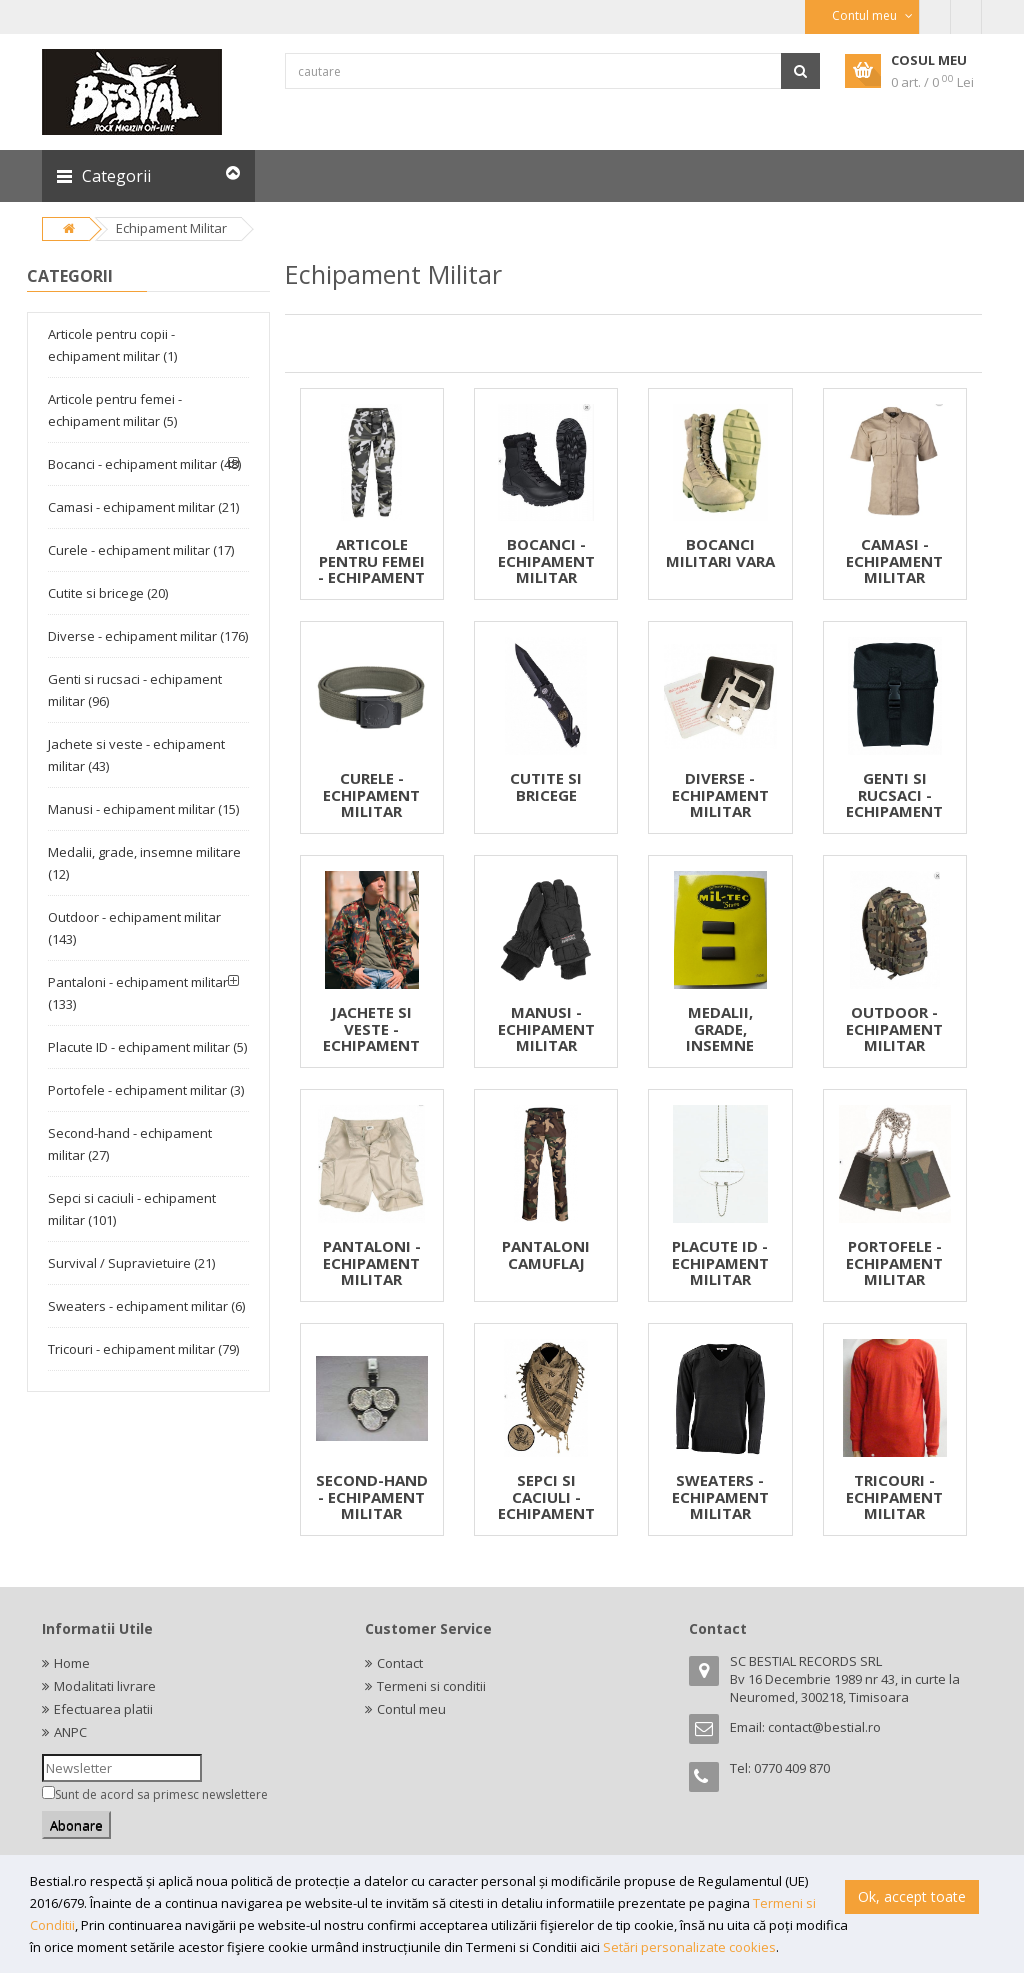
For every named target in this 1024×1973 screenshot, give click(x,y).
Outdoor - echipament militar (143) (134, 928)
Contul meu (411, 1709)
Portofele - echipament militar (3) (146, 1090)
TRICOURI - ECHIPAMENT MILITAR (894, 1496)
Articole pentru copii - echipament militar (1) (112, 345)
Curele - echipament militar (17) (141, 550)
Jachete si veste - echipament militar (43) (136, 755)
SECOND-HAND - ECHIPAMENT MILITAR (372, 1496)
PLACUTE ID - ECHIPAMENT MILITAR (720, 1262)
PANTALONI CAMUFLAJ (546, 1254)
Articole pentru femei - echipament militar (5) (115, 410)
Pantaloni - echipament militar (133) (138, 993)
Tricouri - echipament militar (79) (143, 1349)
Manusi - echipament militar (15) (143, 809)
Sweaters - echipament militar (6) (146, 1306)
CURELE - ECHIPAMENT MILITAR (371, 794)
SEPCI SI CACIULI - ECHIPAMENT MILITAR (546, 1505)
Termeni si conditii (431, 1686)
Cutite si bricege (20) (108, 593)
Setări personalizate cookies (689, 1947)
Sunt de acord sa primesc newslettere (161, 1794)
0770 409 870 (792, 1768)
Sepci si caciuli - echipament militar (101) (132, 1209)
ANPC (70, 1732)
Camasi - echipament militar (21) (143, 507)
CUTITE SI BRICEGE (546, 786)
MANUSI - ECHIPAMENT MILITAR (546, 1028)
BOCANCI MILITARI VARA (720, 552)
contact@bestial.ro (824, 1727)
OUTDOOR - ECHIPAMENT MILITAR (894, 1028)
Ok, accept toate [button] (912, 1896)
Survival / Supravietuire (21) (131, 1263)
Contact (400, 1663)
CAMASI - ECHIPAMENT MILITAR (894, 560)
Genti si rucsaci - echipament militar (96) (135, 690)
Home (72, 1663)
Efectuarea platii (103, 1709)
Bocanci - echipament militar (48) (144, 464)
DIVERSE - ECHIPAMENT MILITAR (720, 794)
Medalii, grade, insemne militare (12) (144, 863)
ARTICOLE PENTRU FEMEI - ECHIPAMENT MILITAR (371, 569)
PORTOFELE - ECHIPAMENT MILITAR (894, 1262)
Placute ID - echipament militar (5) (147, 1047)
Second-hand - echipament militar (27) (130, 1144)
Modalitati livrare (105, 1686)
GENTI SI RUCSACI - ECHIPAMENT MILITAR (894, 803)
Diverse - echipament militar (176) (148, 636)
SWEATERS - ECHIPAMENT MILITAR (720, 1496)
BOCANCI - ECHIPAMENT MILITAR (546, 560)
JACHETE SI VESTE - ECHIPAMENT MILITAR (371, 1037)
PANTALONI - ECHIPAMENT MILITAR (372, 1262)
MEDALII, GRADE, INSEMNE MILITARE (720, 1037)
